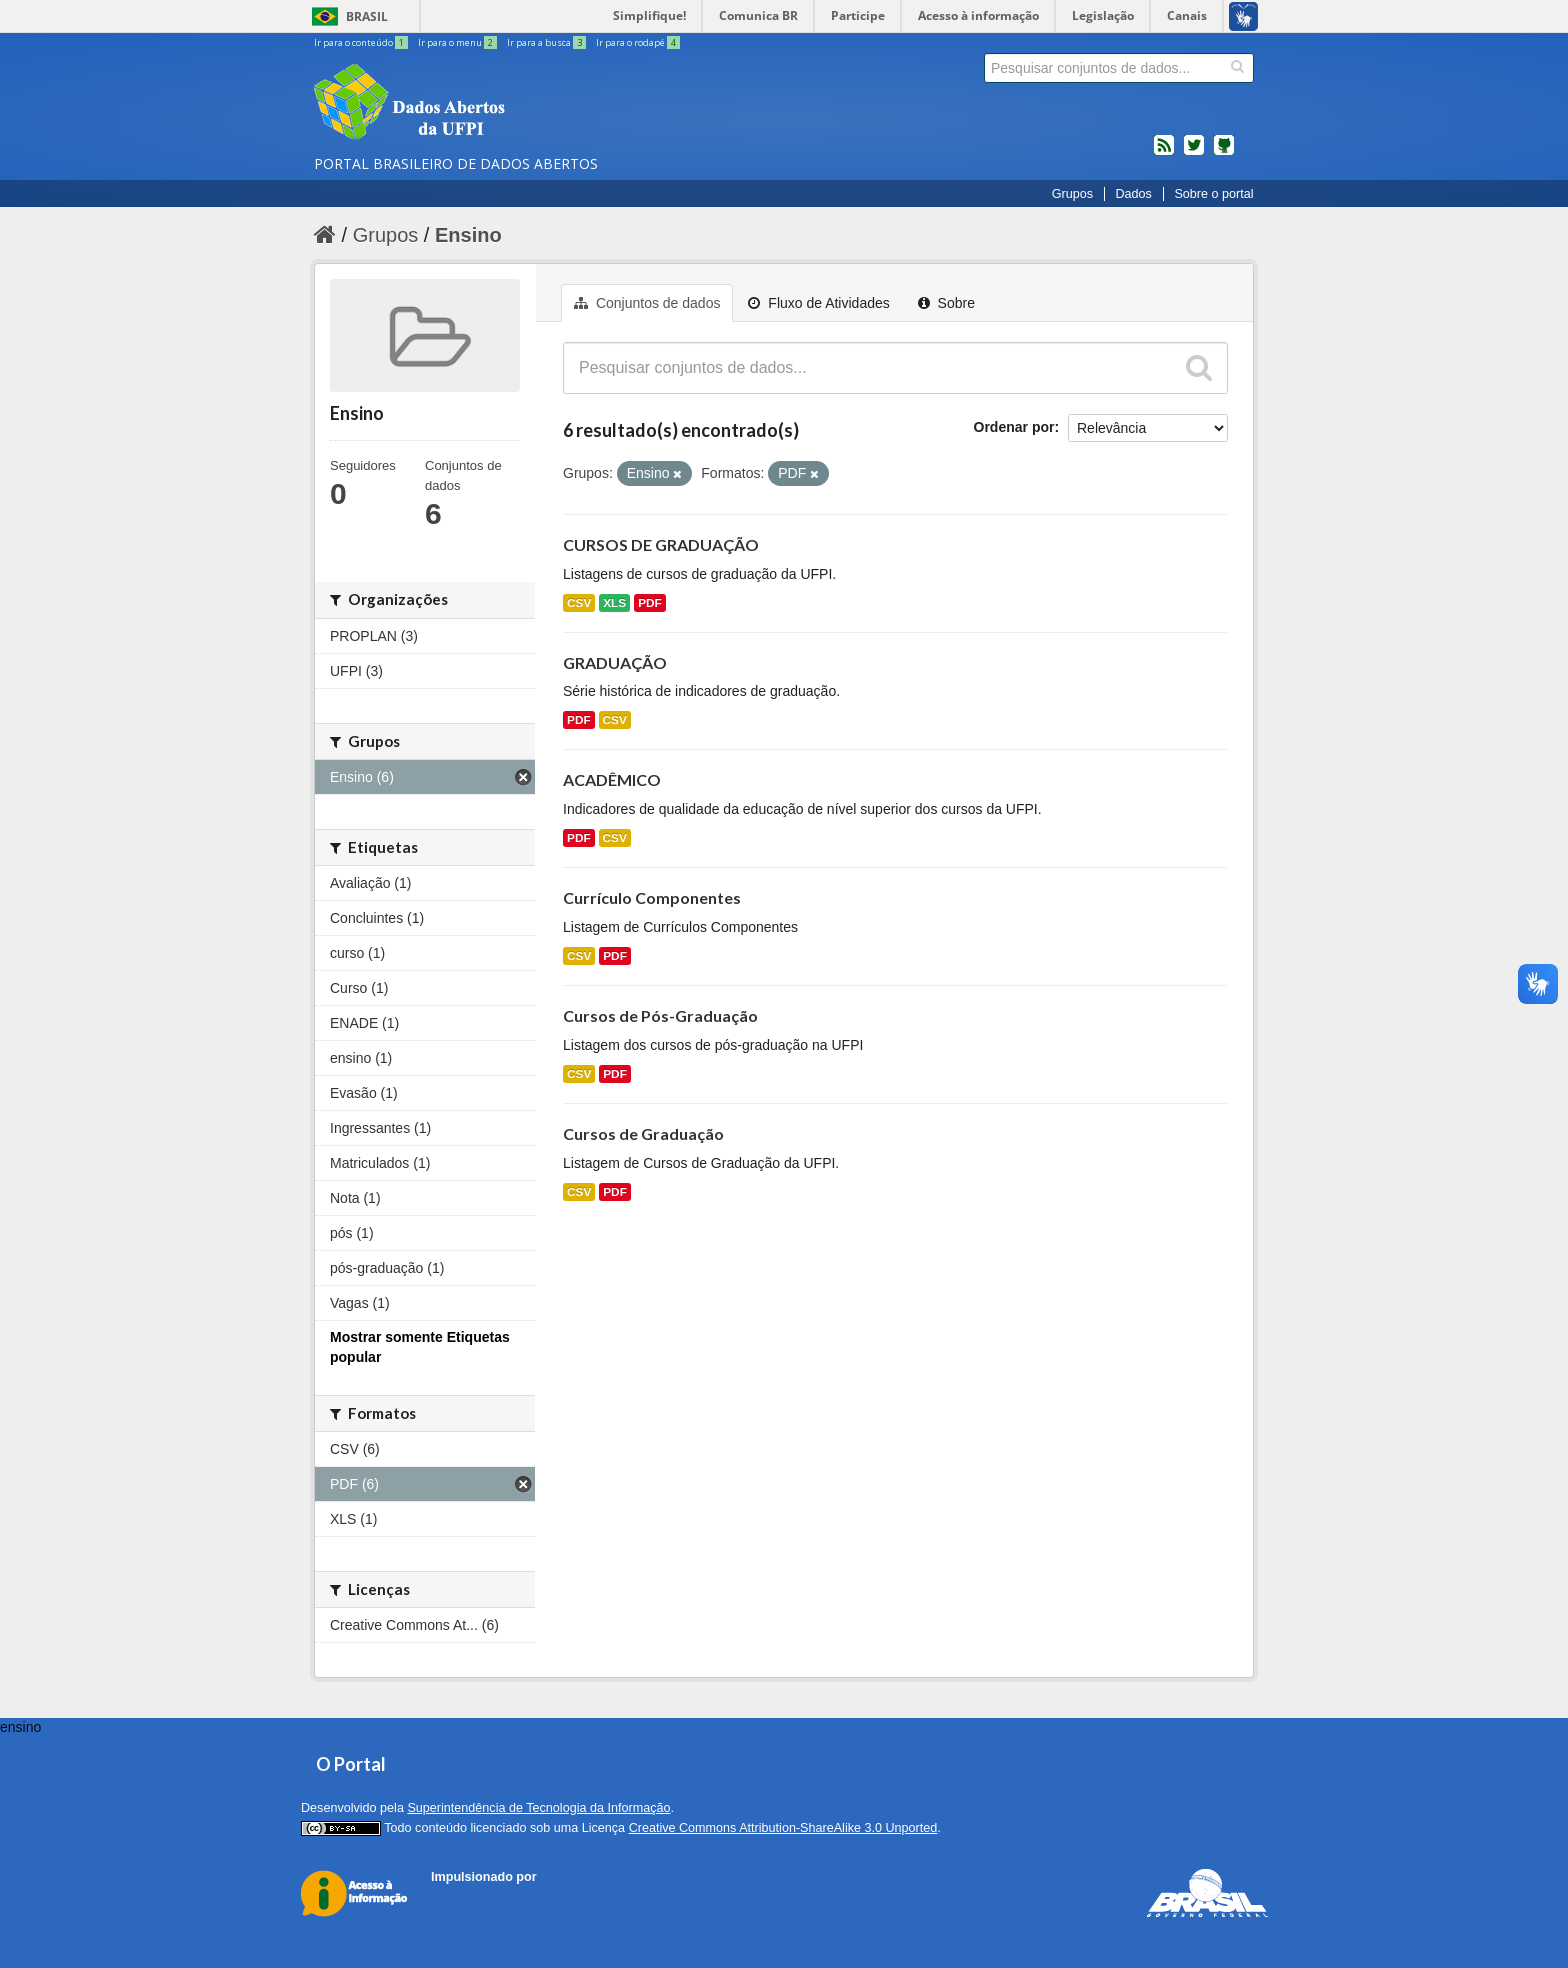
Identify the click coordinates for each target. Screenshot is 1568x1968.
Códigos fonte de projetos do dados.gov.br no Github (1224, 153)
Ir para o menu (458, 42)
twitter (1194, 153)
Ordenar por (1014, 427)
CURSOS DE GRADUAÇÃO (661, 544)
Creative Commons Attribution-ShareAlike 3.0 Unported (783, 1828)
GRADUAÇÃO (615, 662)
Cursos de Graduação (643, 1133)
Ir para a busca (547, 42)
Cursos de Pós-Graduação (660, 1015)
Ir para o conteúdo (362, 42)
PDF (650, 603)
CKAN (465, 1899)
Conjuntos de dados (647, 303)
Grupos (1072, 194)
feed (1164, 153)
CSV (579, 603)
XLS (614, 603)
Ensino (468, 235)
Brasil (367, 16)
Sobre (946, 303)
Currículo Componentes (652, 897)
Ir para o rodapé (638, 42)
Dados (1133, 194)
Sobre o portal (1213, 194)
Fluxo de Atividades (818, 303)
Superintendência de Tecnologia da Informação (538, 1808)
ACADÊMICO (612, 779)
